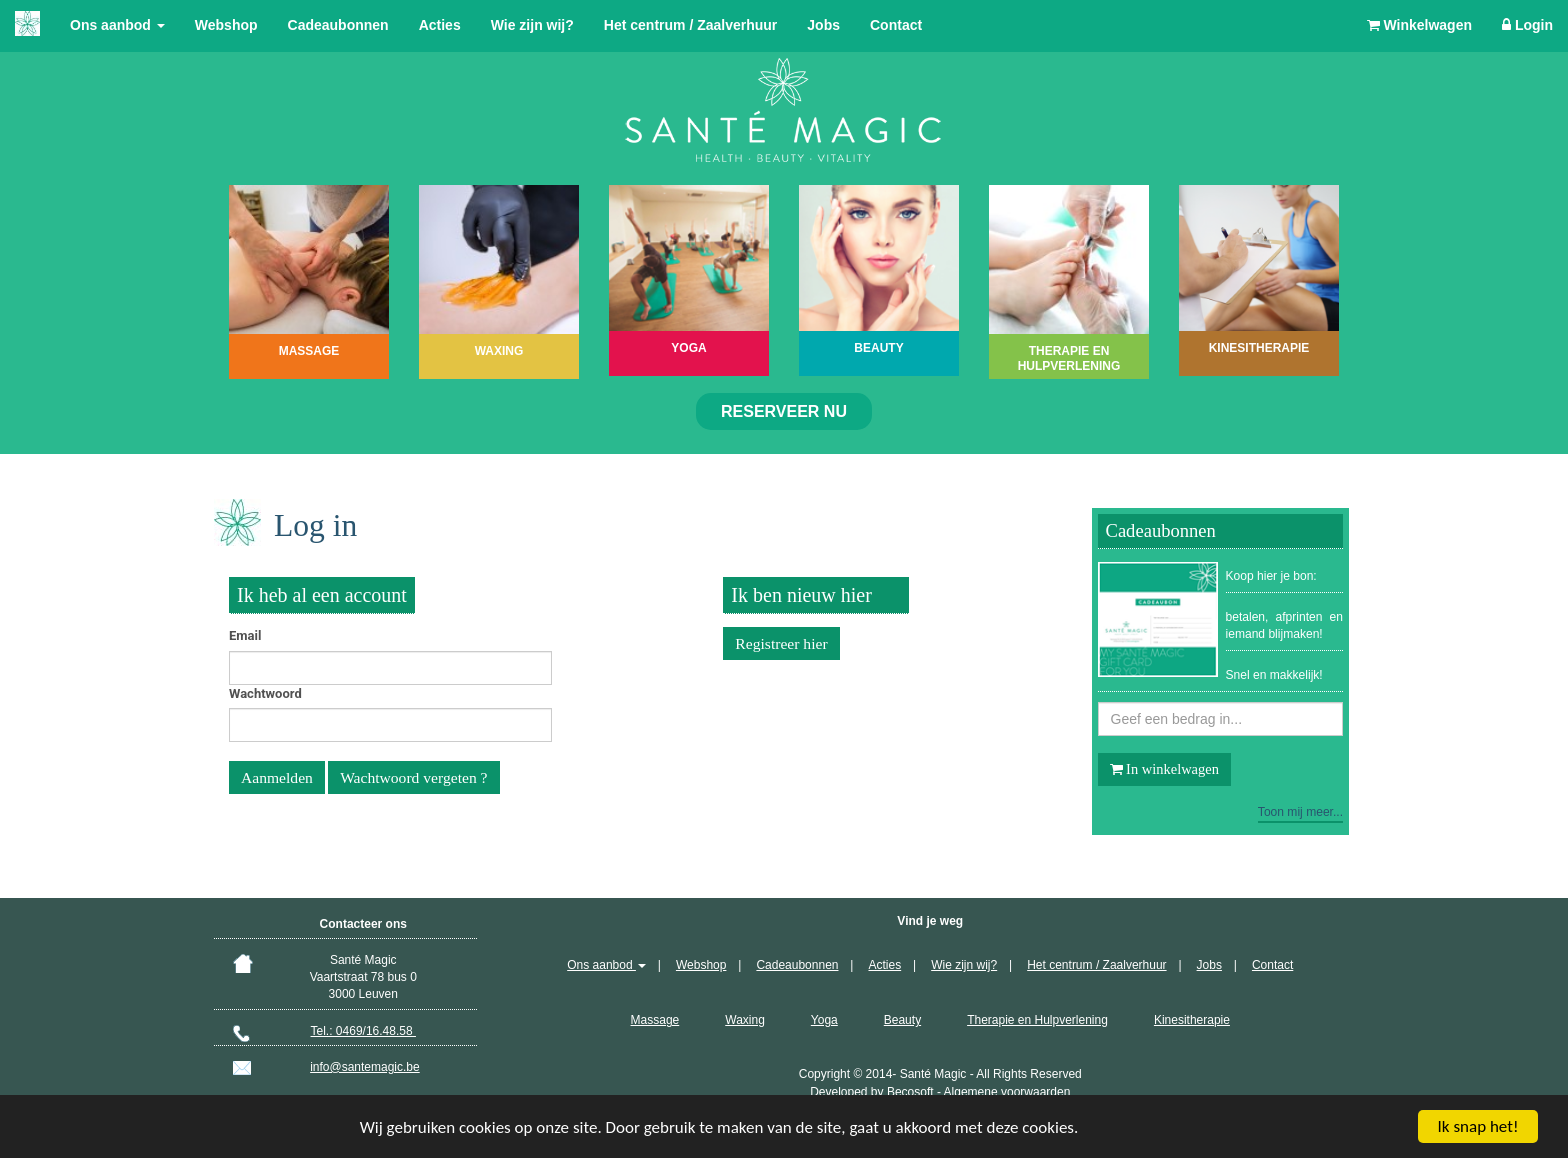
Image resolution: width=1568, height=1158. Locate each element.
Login (1527, 25)
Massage (655, 1020)
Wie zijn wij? (532, 25)
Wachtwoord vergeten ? (413, 777)
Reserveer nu (784, 411)
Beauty (902, 1020)
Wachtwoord (265, 693)
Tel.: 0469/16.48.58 (363, 1031)
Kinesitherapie (1192, 1020)
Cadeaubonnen (338, 25)
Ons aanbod (117, 25)
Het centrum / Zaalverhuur (691, 25)
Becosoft (910, 1092)
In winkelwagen (1164, 769)
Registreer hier (781, 643)
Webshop (226, 25)
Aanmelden (277, 777)
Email (245, 635)
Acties (440, 25)
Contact (896, 25)
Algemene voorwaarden (1007, 1092)
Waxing (745, 1020)
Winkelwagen (1419, 25)
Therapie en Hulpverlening (1037, 1020)
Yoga (824, 1020)
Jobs (823, 25)
